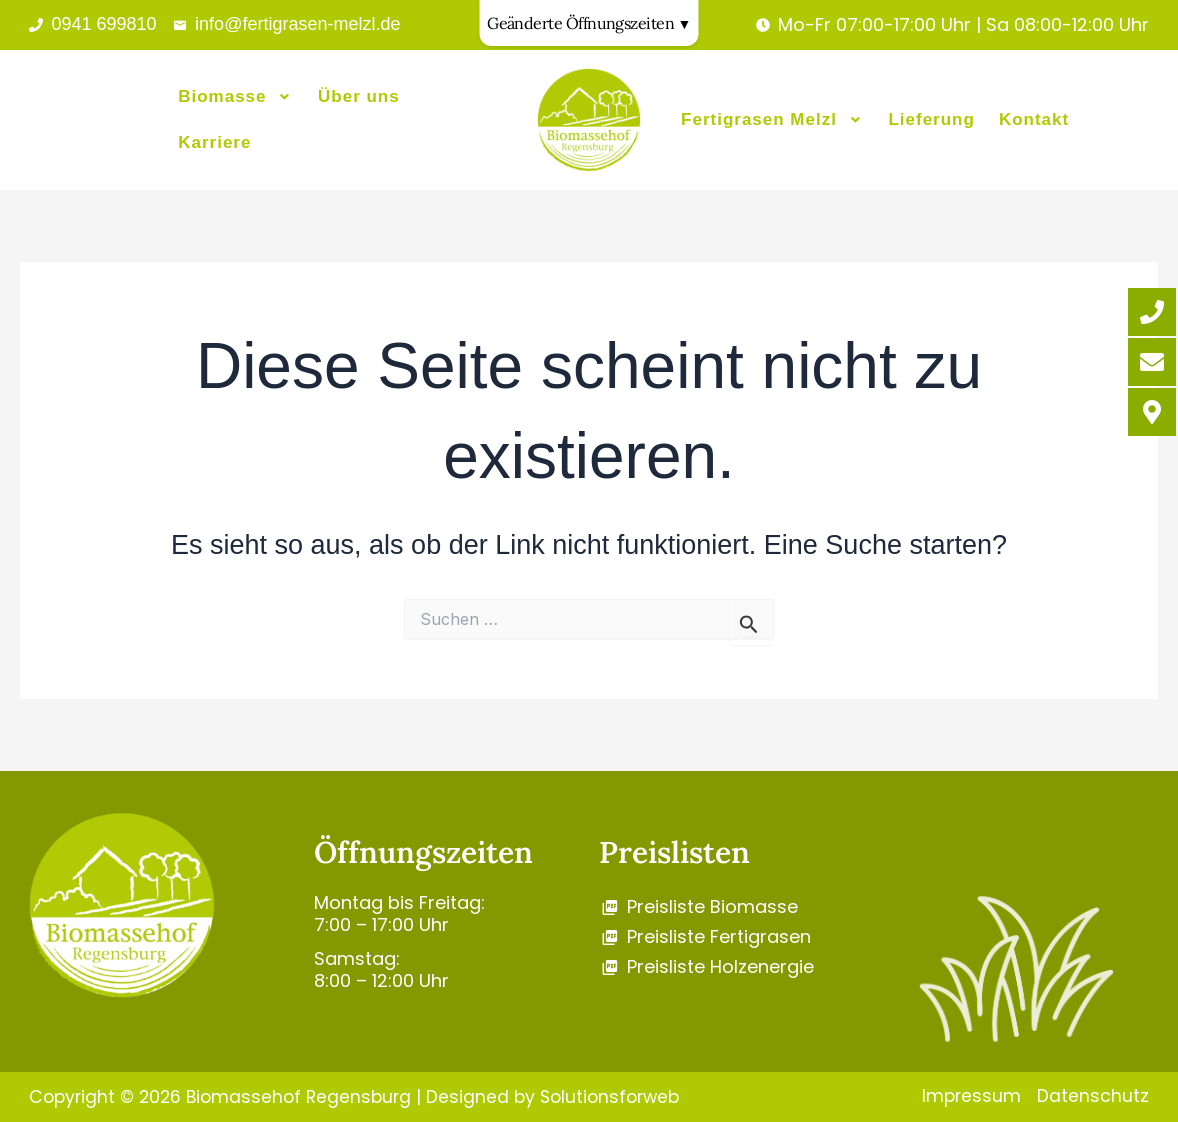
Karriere (214, 140)
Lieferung (931, 119)
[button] (236, 99)
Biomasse (236, 99)
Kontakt (1034, 119)
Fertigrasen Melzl (772, 119)
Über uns (359, 99)
